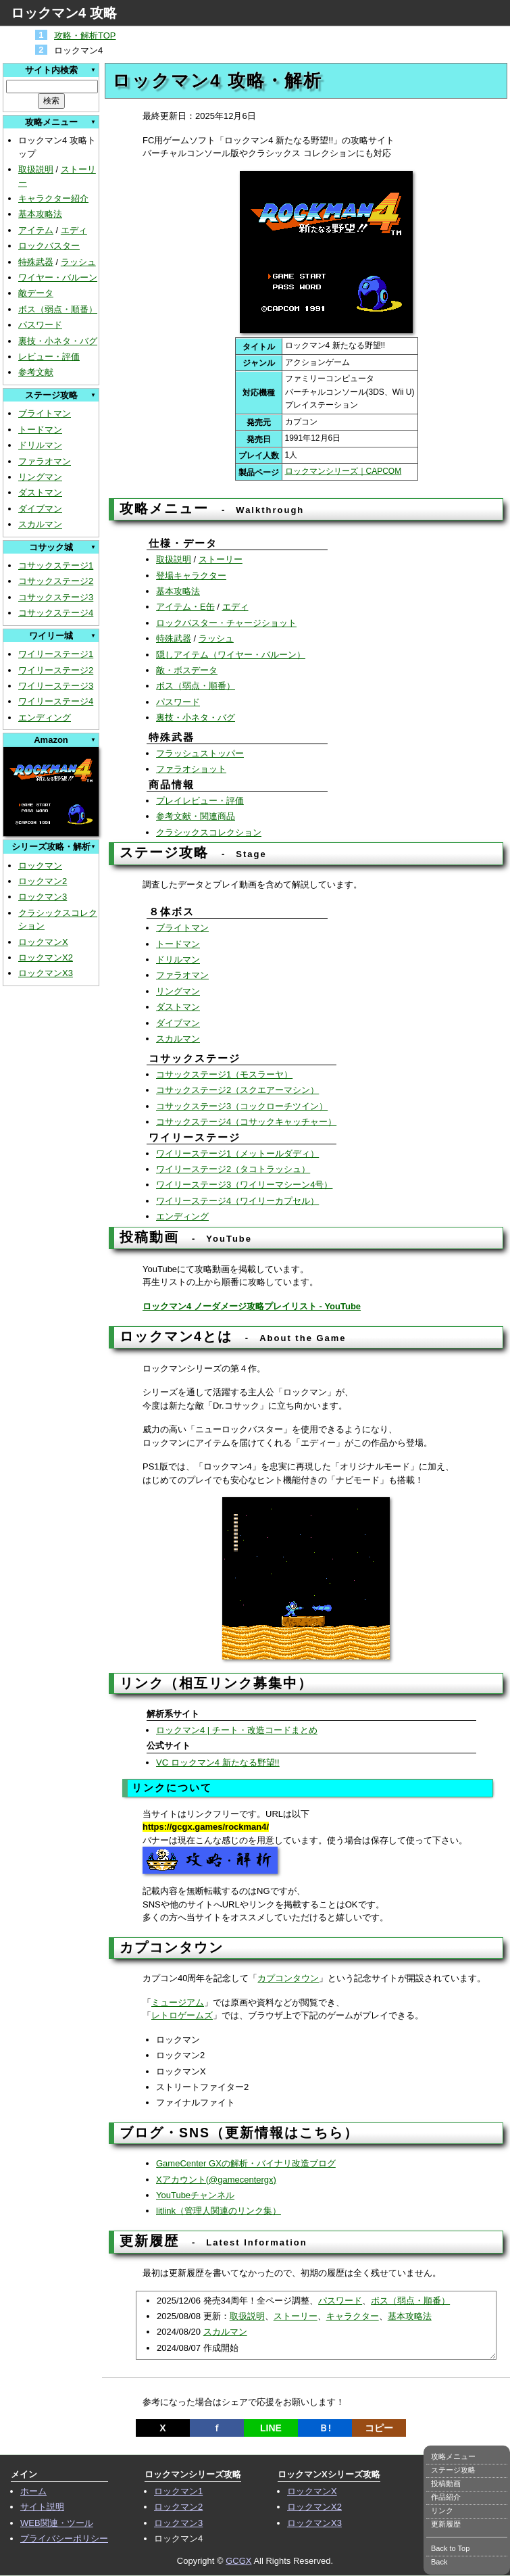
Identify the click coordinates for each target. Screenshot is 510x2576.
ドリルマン (40, 445)
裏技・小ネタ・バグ (57, 341)
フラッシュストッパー (200, 753)
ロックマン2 (42, 881)
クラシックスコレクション (208, 832)
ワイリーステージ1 (55, 654)
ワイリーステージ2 (55, 670)
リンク (442, 2510)
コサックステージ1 (55, 565)
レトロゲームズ (182, 2015)
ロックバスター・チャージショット (226, 623)
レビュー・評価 (49, 356)
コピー (379, 2428)
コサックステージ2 (55, 581)
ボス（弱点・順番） (57, 309)
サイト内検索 (51, 70)
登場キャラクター (191, 575)
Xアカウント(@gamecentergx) (216, 2179)
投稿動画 (446, 2483)
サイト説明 (42, 2507)
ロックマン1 (178, 2491)
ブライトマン (44, 413)
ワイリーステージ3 (55, 686)
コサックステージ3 (55, 597)
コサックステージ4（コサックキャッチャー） (246, 1122)
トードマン (40, 429)
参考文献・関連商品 (195, 816)
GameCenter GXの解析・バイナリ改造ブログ (246, 2163)
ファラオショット (191, 769)
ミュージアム (177, 2002)
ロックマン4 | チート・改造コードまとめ (236, 1730)
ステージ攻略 (453, 2470)
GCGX (238, 2561)
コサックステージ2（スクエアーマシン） (237, 1090)
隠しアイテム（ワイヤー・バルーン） (230, 655)
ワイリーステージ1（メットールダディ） (237, 1153)
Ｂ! (325, 2428)
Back (439, 2562)
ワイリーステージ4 (55, 701)
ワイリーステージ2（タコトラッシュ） (233, 1169)
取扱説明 (35, 169)
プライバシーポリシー (64, 2538)
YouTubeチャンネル (195, 2195)
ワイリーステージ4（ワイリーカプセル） (237, 1201)
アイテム (35, 230)
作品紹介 (446, 2497)
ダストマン (40, 492)
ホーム (33, 2491)
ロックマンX (43, 942)
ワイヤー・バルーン (57, 277)
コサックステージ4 (55, 613)
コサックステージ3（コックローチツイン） (242, 1106)
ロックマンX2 (45, 957)
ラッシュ (78, 262)
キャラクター (352, 2316)
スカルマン (40, 524)
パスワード (40, 325)
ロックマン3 (42, 897)
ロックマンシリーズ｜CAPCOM (343, 471)
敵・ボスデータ (187, 670)
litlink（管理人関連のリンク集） (218, 2211)
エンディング (44, 717)
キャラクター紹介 (53, 198)
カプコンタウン (288, 1978)
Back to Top (450, 2548)
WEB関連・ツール (56, 2523)
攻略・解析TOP (85, 35)
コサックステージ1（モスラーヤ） (224, 1074)
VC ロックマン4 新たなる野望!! (218, 1762)
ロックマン (40, 865)
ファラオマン (44, 461)
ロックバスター (49, 246)
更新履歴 (446, 2524)
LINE (271, 2428)
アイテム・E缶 (185, 607)
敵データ (35, 293)
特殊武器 (35, 262)
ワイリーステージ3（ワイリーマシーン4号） (244, 1185)
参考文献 (35, 372)
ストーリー (221, 559)
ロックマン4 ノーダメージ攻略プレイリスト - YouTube (252, 1306)
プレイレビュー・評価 (200, 801)
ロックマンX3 (45, 973)
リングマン (40, 477)
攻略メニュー (453, 2456)
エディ (74, 230)
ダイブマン (40, 509)
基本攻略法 (40, 214)
